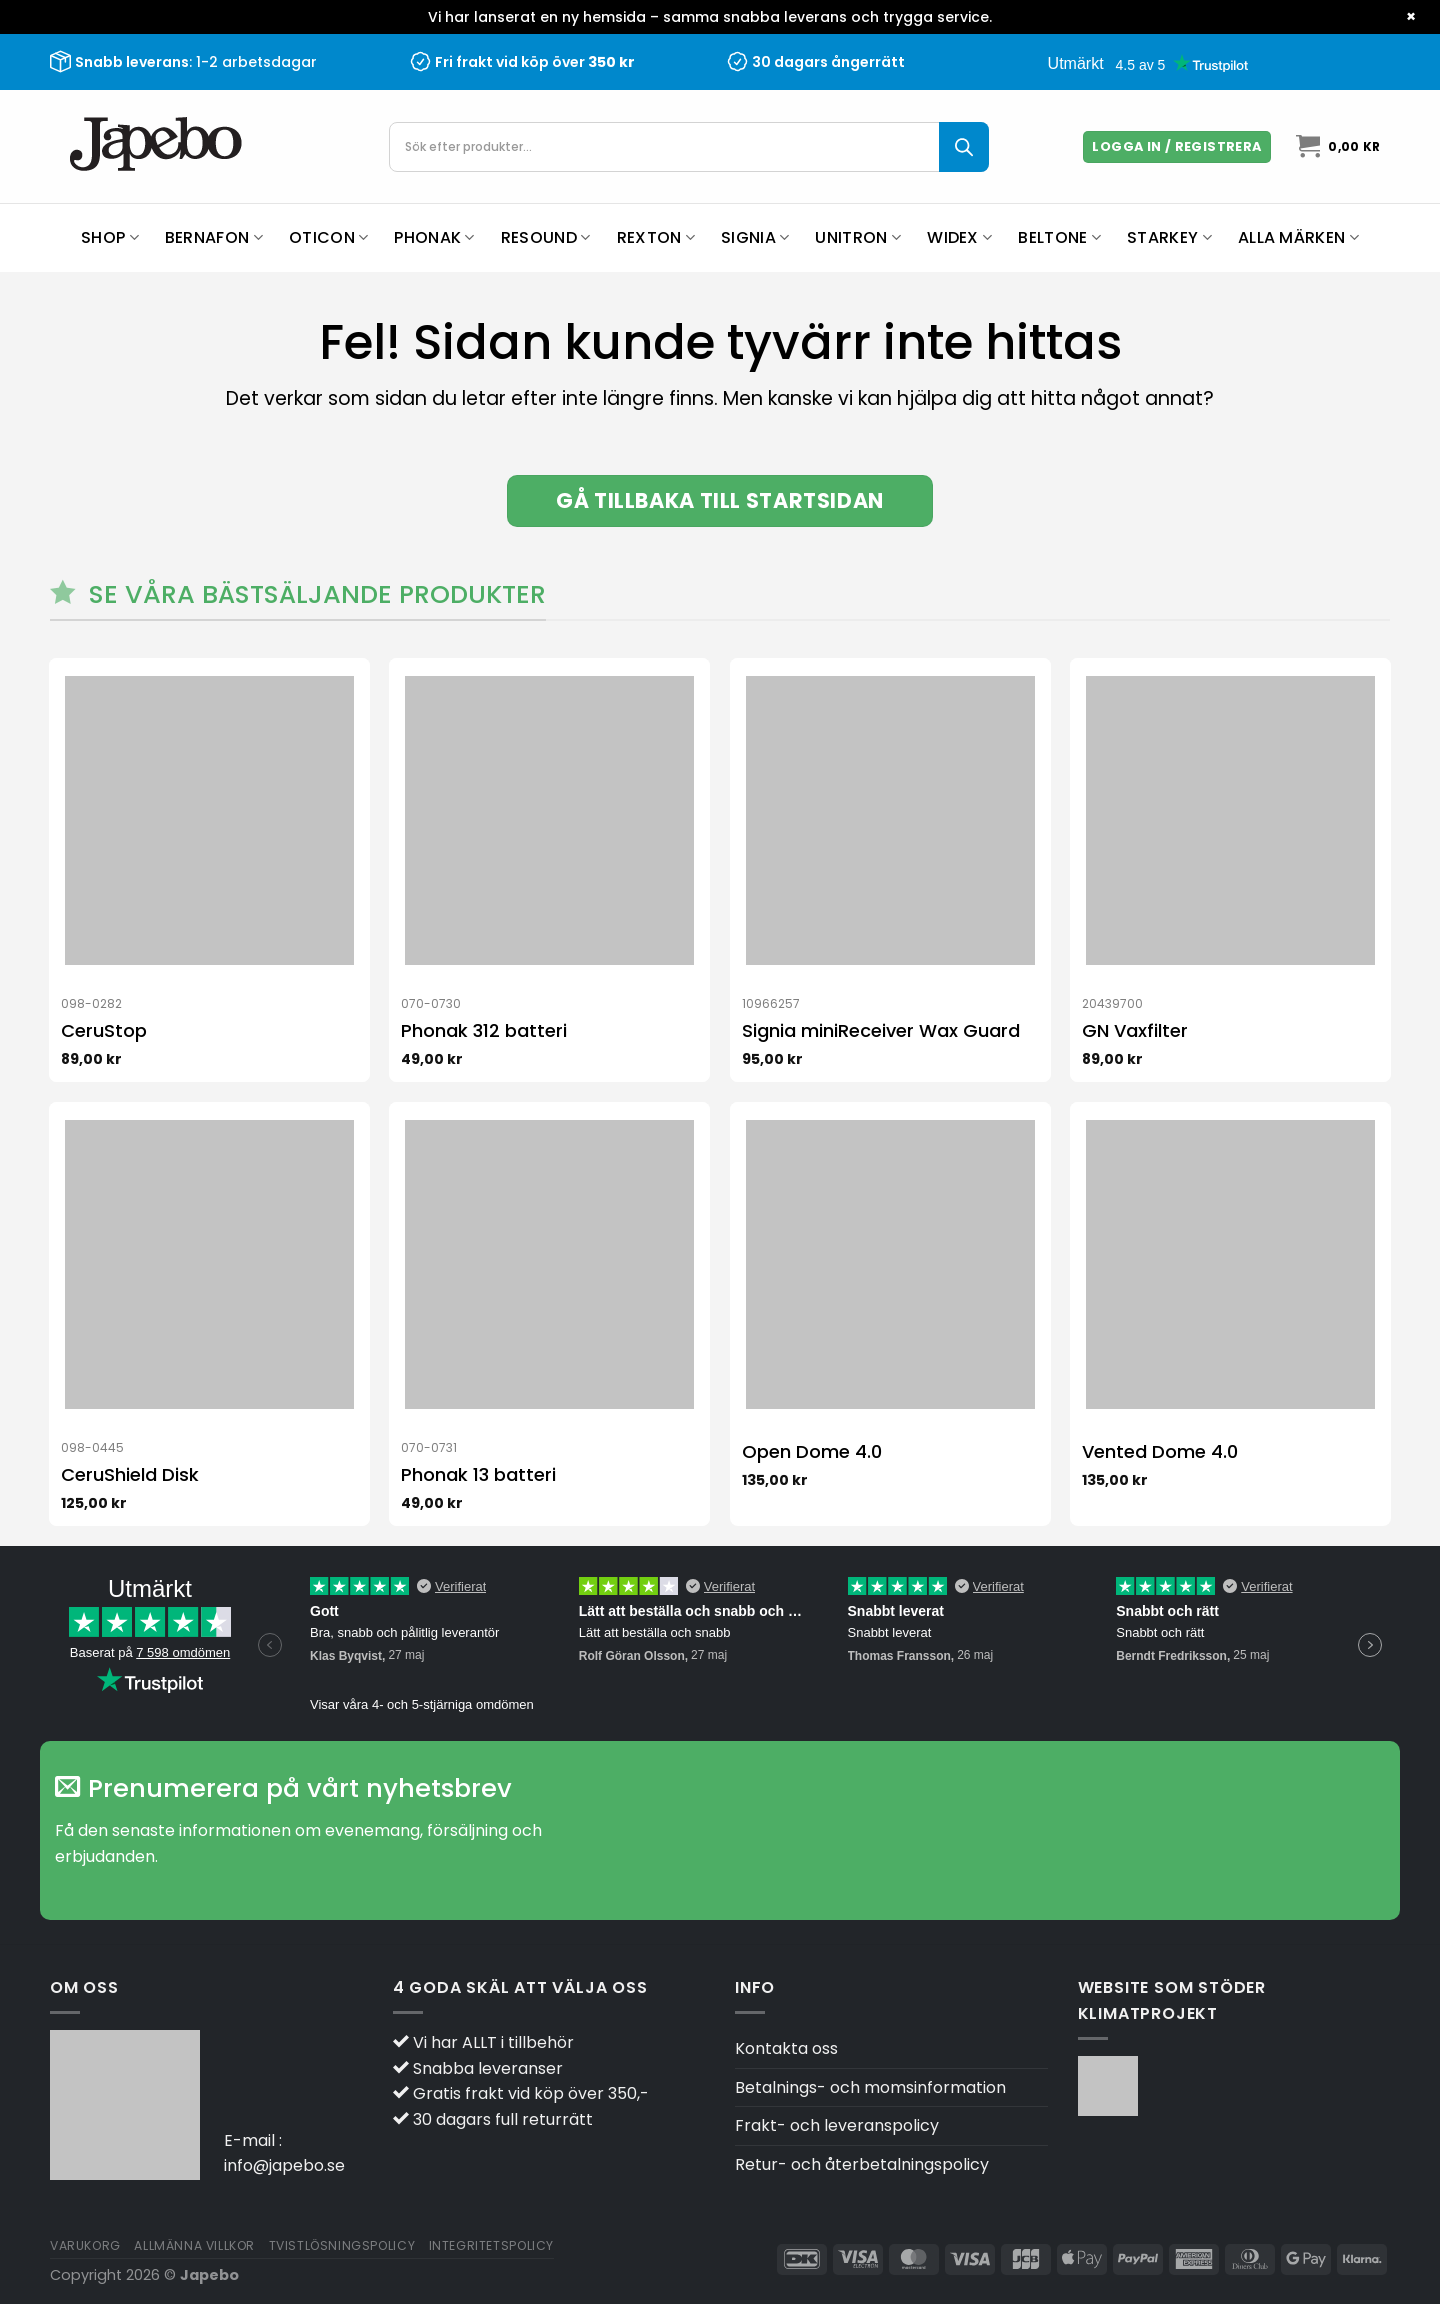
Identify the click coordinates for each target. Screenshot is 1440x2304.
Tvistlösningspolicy (342, 2245)
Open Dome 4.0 (812, 1451)
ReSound (546, 237)
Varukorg (85, 2245)
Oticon (328, 237)
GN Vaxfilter (1135, 1030)
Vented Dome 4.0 (1160, 1451)
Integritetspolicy (491, 2245)
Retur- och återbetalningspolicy (862, 2164)
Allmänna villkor (194, 2245)
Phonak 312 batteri (484, 1030)
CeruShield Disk (130, 1474)
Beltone (1059, 237)
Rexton (656, 237)
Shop (110, 237)
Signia (755, 237)
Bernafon (214, 237)
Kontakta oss (786, 2048)
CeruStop (104, 1030)
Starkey (1169, 237)
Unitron (858, 237)
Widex (959, 237)
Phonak (434, 237)
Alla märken (1298, 237)
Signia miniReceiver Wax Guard (881, 1030)
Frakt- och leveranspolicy (837, 2125)
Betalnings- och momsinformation (870, 2087)
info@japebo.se (284, 2165)
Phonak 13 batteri (478, 1474)
